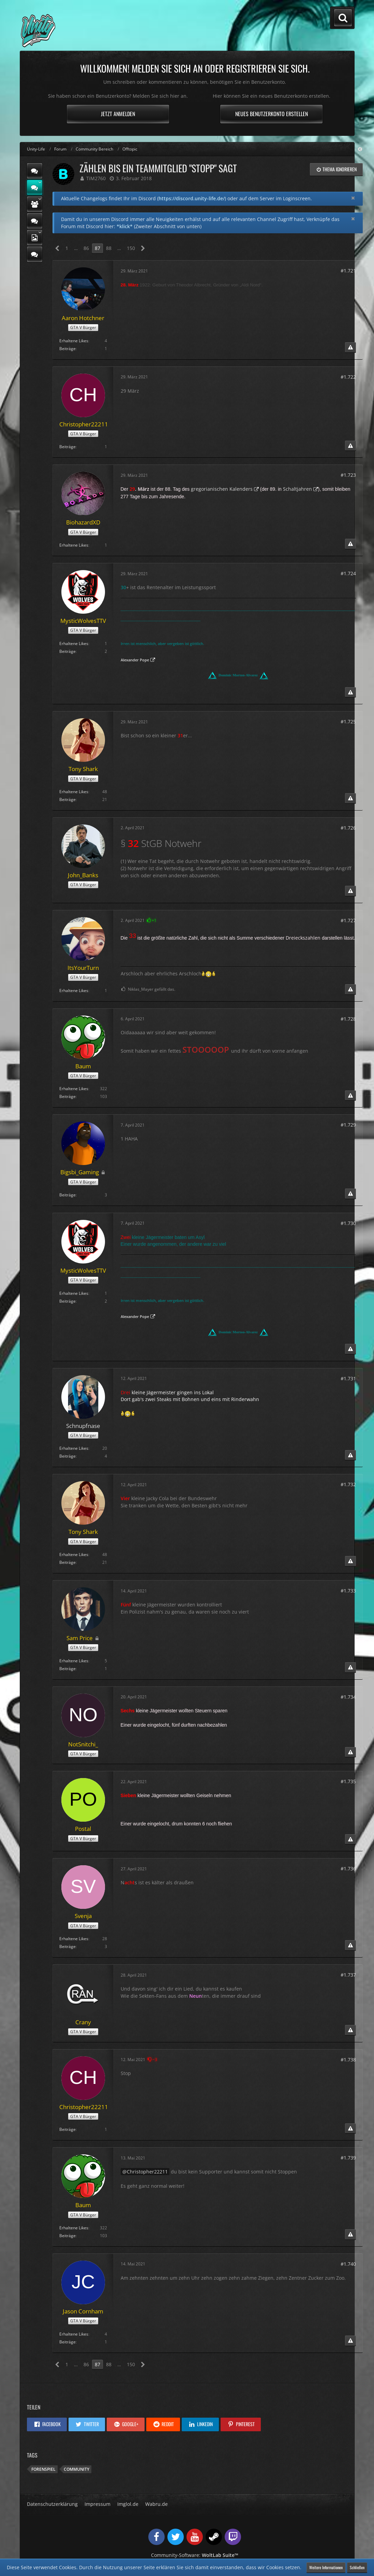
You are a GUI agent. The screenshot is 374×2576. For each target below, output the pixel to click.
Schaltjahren (297, 489)
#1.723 (348, 475)
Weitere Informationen (326, 2567)
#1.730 (348, 1223)
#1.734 (348, 1697)
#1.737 (348, 1975)
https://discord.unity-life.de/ (192, 198)
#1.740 (348, 2264)
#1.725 (348, 721)
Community (76, 2469)
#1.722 (348, 377)
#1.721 (348, 270)
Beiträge (67, 348)
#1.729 (348, 1124)
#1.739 (348, 2157)
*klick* (125, 226)
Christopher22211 (147, 2171)
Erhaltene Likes (73, 341)
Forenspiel (43, 2469)
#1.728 (348, 1019)
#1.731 (348, 1378)
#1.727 (348, 920)
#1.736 (348, 1868)
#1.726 (348, 827)
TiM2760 (96, 178)
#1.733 (348, 1590)
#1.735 (348, 1781)
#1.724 (348, 573)
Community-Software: (194, 2555)
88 (108, 248)
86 (86, 248)
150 (131, 248)
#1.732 (348, 1484)
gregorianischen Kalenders (222, 489)
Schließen (357, 2567)
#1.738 (348, 2059)
